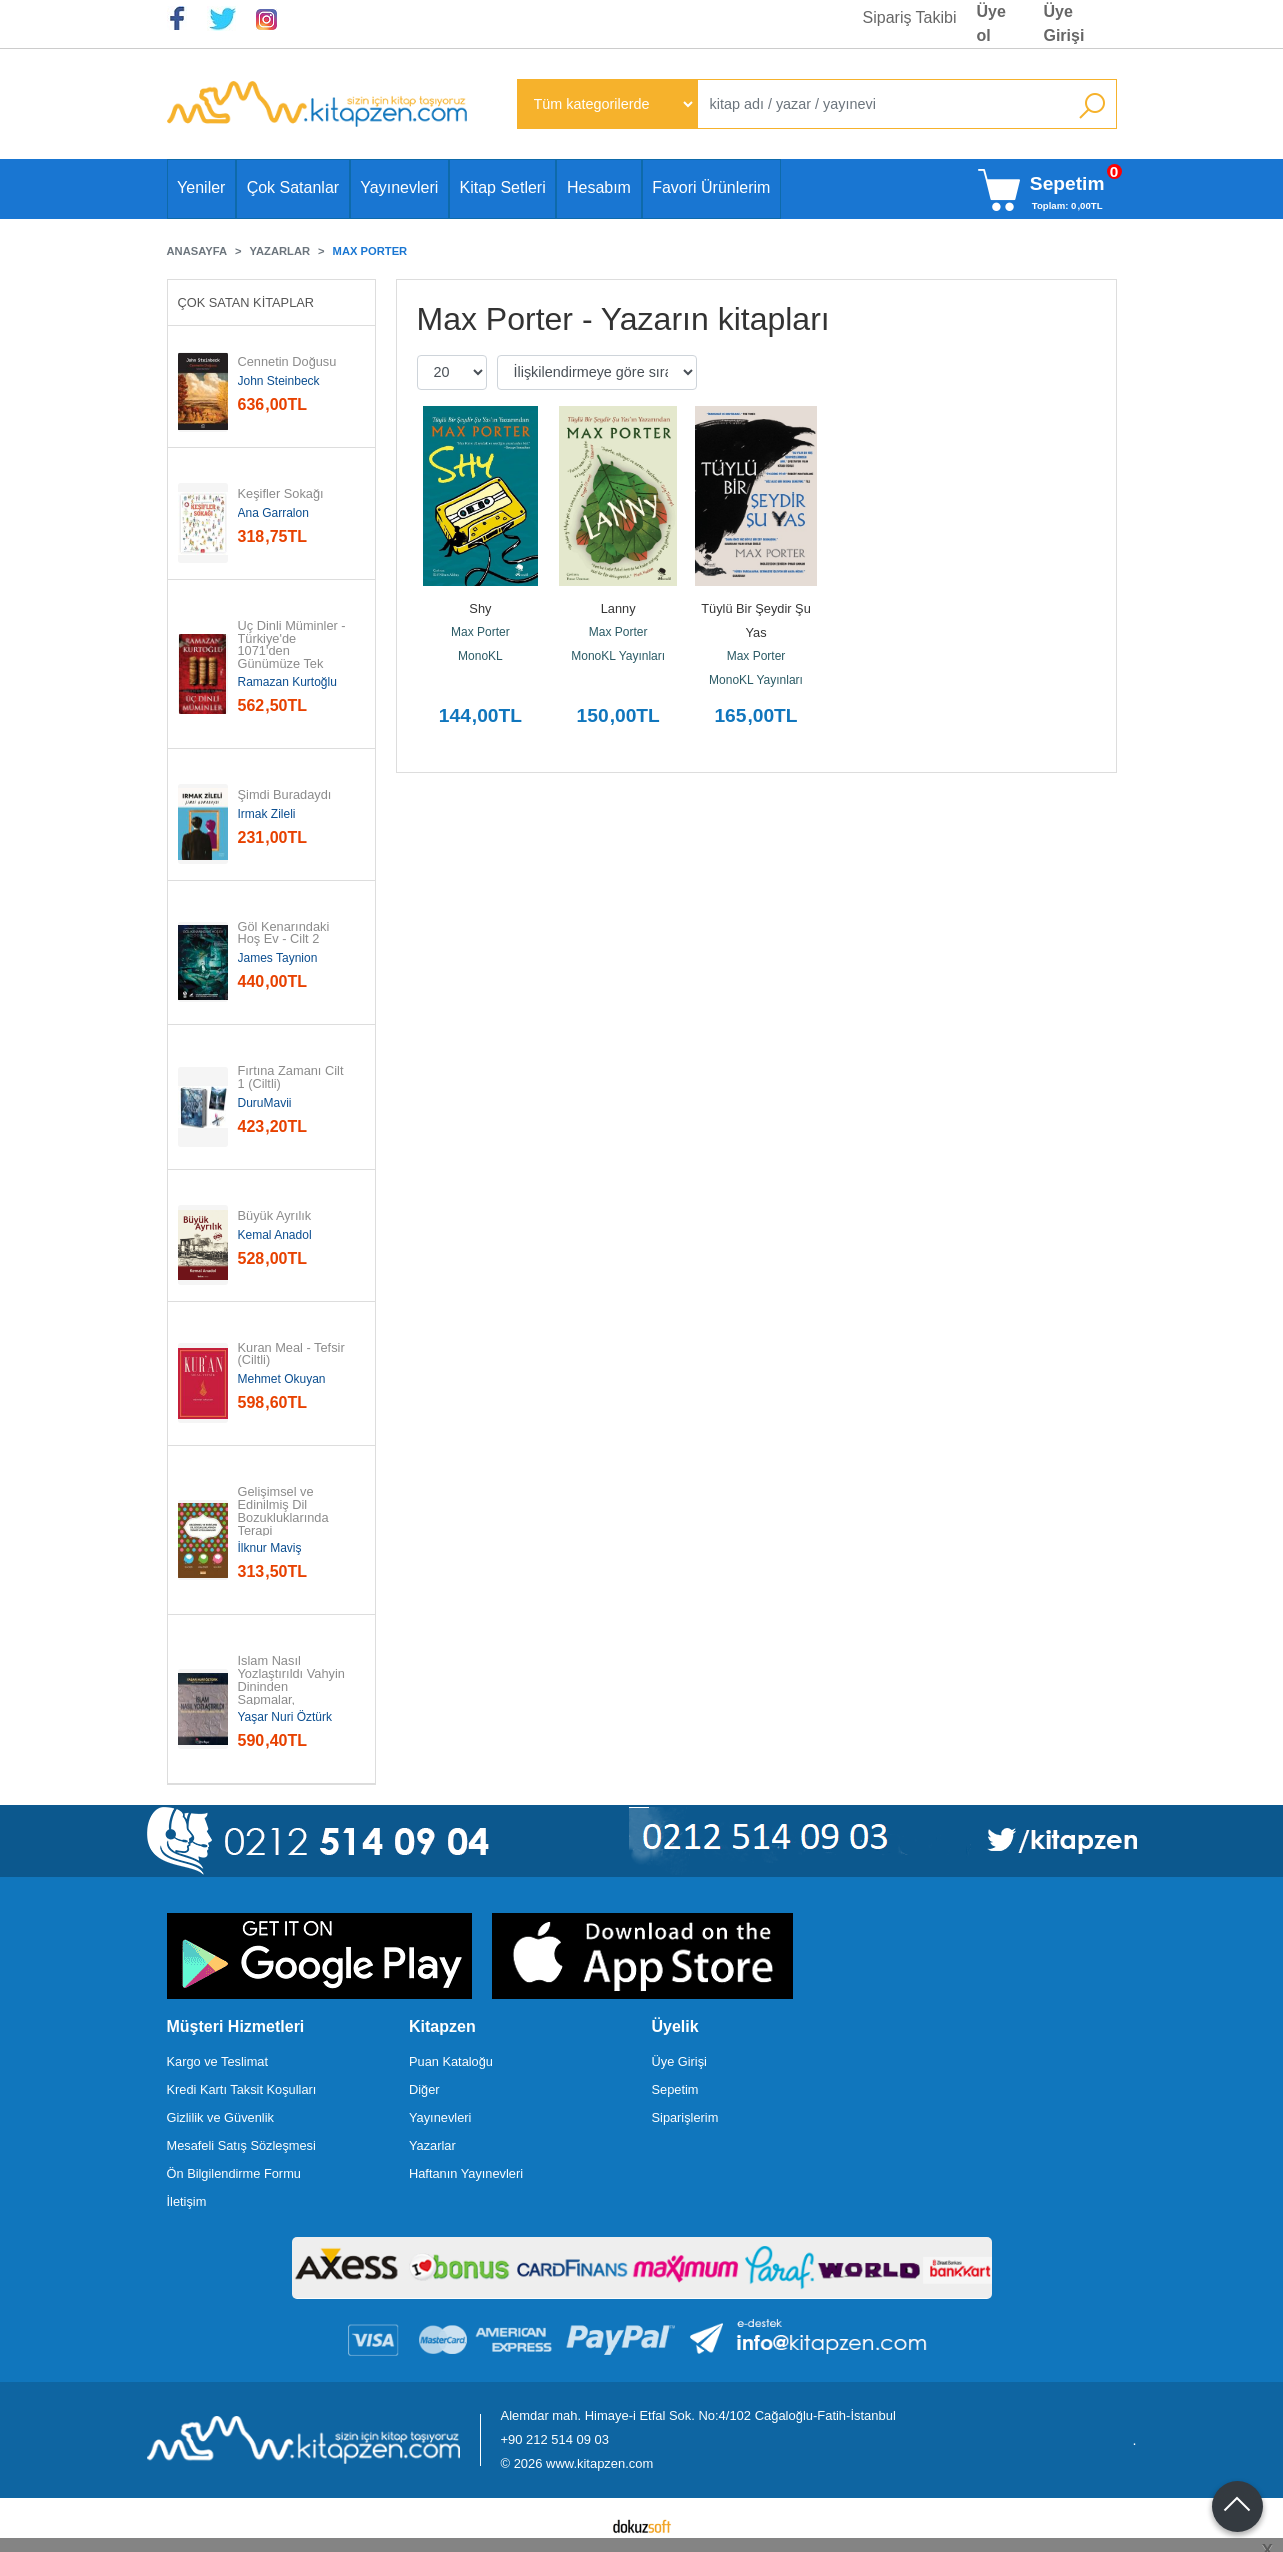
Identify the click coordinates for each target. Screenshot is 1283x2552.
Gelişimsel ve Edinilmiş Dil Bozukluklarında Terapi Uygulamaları (283, 1518)
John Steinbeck (279, 381)
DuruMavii (265, 1103)
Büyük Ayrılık (275, 1216)
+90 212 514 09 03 (555, 2439)
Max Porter (480, 632)
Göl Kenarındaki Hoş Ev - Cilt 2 (285, 934)
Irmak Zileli (267, 814)
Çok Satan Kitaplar (246, 302)
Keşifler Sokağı (281, 494)
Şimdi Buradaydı (285, 795)
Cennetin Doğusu (287, 362)
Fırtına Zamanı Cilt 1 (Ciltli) (293, 1078)
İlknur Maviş (270, 1548)
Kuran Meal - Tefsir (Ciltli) (293, 1355)
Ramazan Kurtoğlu (287, 682)
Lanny (618, 608)
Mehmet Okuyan (282, 1379)
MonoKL (480, 656)
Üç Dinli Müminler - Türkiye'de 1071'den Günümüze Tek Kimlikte (293, 652)
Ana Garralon (273, 513)
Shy (480, 608)
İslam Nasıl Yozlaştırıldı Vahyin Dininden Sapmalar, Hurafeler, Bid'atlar (293, 1687)
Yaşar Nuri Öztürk (285, 1717)
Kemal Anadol (275, 1235)
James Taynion (278, 958)
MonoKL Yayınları (618, 656)
